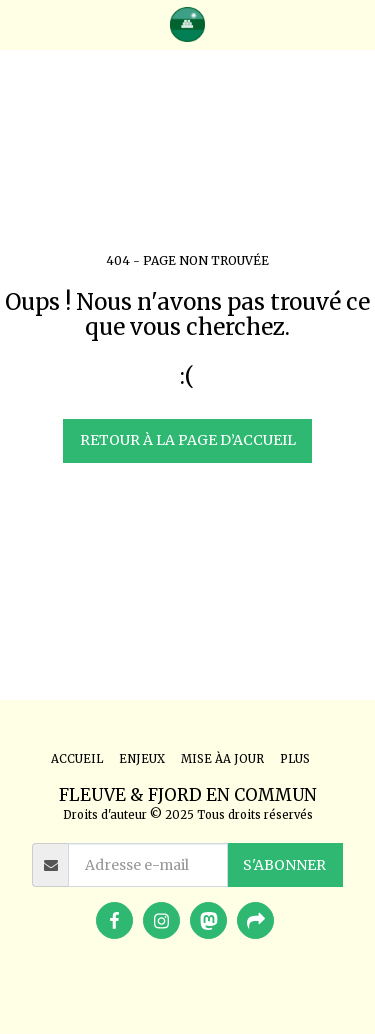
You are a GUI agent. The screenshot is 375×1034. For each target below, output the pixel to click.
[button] (22, 23)
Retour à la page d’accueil (188, 440)
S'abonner (284, 865)
